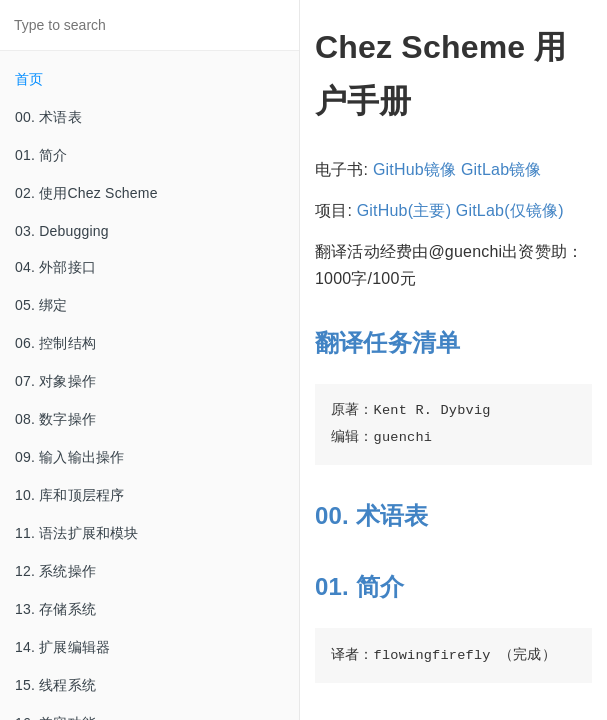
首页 (29, 79)
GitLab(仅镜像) (510, 210)
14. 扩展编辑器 (62, 647)
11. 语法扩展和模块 (77, 533)
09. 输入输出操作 (69, 457)
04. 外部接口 (55, 267)
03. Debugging (62, 231)
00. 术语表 (48, 117)
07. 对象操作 (55, 381)
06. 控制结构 (55, 343)
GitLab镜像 (501, 169)
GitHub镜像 (414, 169)
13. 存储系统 (55, 609)
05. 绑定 (41, 305)
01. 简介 (41, 155)
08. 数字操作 (55, 419)
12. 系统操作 (55, 571)
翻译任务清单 (387, 342)
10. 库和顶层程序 (69, 495)
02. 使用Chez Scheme (86, 193)
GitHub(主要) (404, 210)
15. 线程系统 (55, 685)
